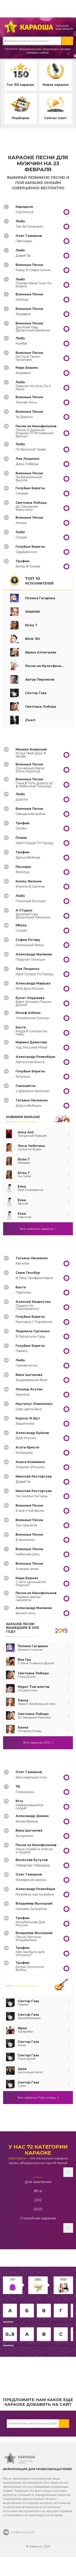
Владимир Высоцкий (34, 1903)
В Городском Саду (30, 1336)
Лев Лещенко (27, 459)
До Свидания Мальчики (27, 508)
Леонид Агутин (29, 1389)
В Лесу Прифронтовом (34, 1278)
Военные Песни (29, 265)
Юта (19, 1801)
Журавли (23, 314)
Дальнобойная (28, 857)
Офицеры (24, 241)
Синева (22, 493)
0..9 (9, 2334)
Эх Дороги (24, 417)
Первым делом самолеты (28, 1598)
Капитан (22, 1263)
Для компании (38, 2182)
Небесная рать (28, 1554)
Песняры (23, 867)
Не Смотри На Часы (32, 1496)
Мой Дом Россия (30, 988)
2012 (38, 2200)
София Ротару (28, 940)
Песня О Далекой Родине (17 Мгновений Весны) (35, 433)
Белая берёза (27, 1821)
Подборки (20, 118)
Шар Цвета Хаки (29, 1409)
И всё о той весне (30, 1511)
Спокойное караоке (38, 2218)
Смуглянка (24, 212)
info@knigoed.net (23, 2532)
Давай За (23, 255)
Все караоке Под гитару (38, 2097)
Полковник (25, 1792)
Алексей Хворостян (33, 1302)
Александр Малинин (34, 954)
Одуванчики (26, 552)
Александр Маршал (33, 983)
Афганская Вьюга (30, 1062)
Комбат (21, 343)
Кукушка (23, 1076)
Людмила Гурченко (33, 1331)
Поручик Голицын (31, 959)
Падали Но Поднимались (27, 1307)
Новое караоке (56, 85)
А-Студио (24, 910)
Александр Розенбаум (35, 1057)
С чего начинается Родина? (31, 1583)
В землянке (25, 1540)
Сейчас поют (55, 118)
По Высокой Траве (31, 449)
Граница (22, 1394)
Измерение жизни (31, 1880)
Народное (24, 207)
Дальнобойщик (29, 1105)
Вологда (22, 872)
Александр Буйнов (32, 1433)
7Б (18, 1786)
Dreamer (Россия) (30, 1467)
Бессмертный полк (31, 1777)
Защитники (25, 1423)
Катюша (22, 299)
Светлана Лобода (31, 503)
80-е (38, 2191)
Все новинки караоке (38, 1229)
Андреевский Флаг (32, 1380)
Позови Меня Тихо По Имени (33, 284)
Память (22, 1351)
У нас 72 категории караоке (38, 2150)
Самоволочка (26, 1365)
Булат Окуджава (30, 998)
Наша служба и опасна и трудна (34, 1850)
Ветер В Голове (28, 566)
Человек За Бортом (31, 1909)
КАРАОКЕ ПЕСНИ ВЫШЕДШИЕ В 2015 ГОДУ (22, 1627)
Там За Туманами (29, 226)
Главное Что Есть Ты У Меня (33, 387)
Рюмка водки (50, 48)
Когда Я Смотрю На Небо (31, 1032)
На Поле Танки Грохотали (28, 358)
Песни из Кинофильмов (36, 426)
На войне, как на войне (35, 1894)
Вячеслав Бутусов (32, 1860)
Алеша (21, 523)
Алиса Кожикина (30, 1462)
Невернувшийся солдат (29, 1806)
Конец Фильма (29, 881)
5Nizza (21, 925)
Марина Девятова (31, 1042)
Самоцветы (26, 1086)
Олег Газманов (29, 236)
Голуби (21, 828)
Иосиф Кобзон (28, 1013)
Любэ (20, 221)
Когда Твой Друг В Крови (31, 754)
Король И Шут (28, 1418)
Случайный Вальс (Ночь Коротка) (30, 769)
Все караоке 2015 (38, 1742)
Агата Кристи (27, 1447)
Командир (24, 1452)
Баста (21, 1027)
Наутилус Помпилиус (34, 1404)
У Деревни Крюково (32, 1091)
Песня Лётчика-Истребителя (29, 1938)
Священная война (30, 814)
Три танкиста (26, 1525)
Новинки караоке (23, 1117)
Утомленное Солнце (32, 1018)
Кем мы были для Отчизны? (30, 1953)
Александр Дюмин (32, 1816)
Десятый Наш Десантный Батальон (33, 328)
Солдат (21, 537)
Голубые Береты (30, 488)
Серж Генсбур (28, 1273)
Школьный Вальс (30, 945)
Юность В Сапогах (30, 886)
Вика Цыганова (29, 1375)
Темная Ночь (26, 402)
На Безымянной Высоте (29, 478)
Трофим (22, 561)
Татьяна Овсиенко (32, 1100)
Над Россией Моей (31, 1047)
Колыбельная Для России (30, 1923)
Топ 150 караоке (20, 85)
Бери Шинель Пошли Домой (33, 1003)
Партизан (23, 1292)
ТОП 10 (39, 580)
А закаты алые (27, 1569)
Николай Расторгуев (34, 1476)
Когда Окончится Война (30, 1968)
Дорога (22, 799)
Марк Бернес (27, 368)
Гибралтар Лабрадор (33, 1865)
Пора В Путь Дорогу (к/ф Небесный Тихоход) (34, 784)
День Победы (27, 464)
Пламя (21, 838)
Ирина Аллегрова (30, 48)
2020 (38, 2209)
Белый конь (25, 1613)
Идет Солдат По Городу (35, 843)
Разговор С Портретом (34, 1322)
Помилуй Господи (31, 901)
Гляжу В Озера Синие (33, 270)
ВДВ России (26, 1438)
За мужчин (24, 1836)
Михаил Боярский (31, 749)
